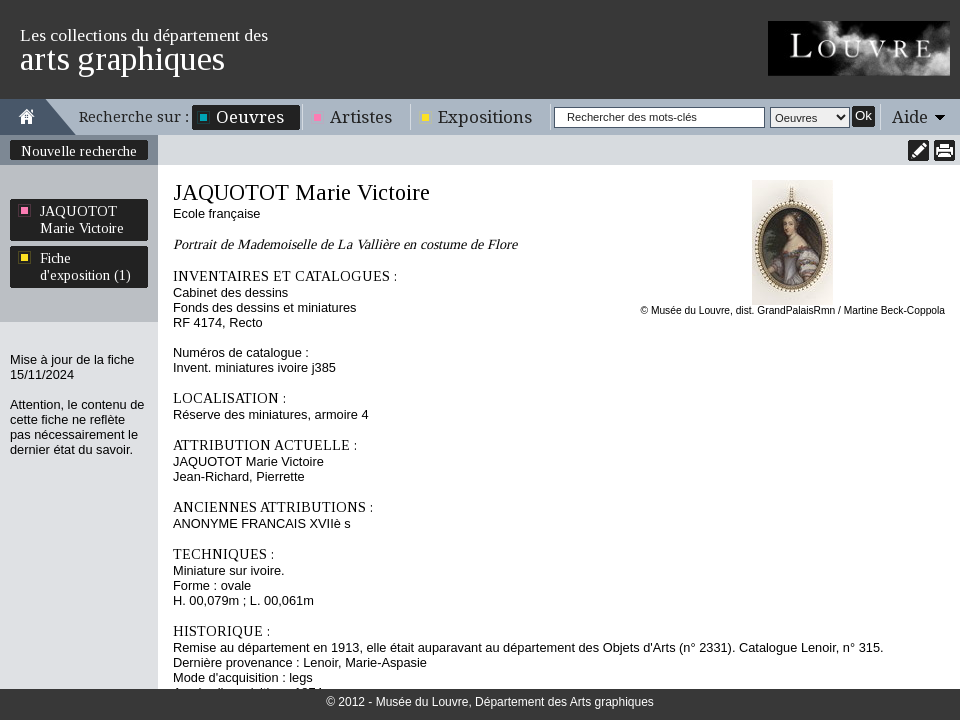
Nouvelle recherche (79, 151)
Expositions (485, 117)
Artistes (361, 117)
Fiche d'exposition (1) (85, 266)
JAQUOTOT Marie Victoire (82, 219)
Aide (910, 117)
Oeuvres (250, 117)
